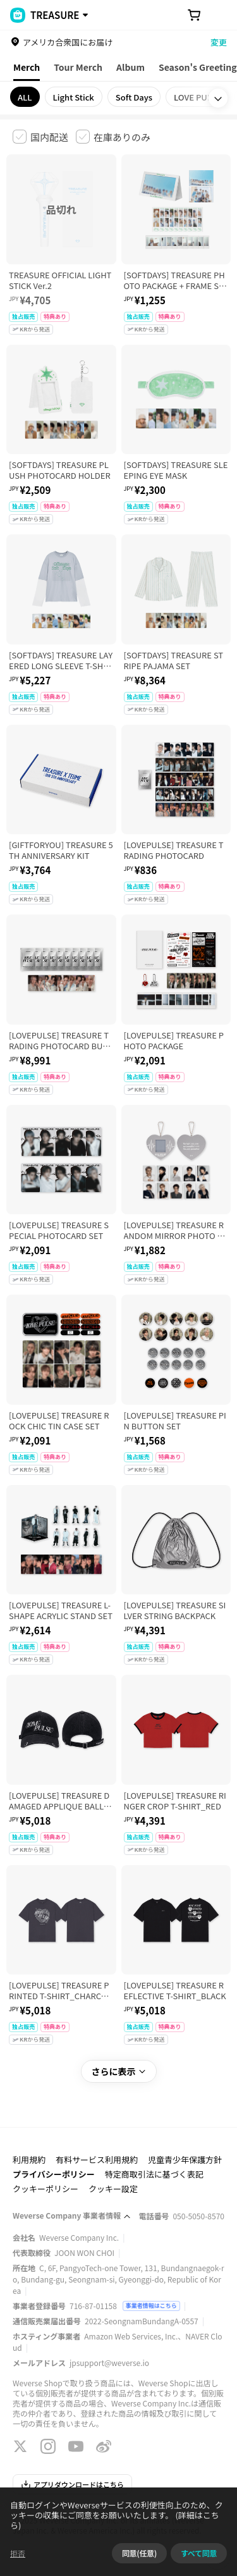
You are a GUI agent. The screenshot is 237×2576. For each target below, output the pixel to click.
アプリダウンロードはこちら (72, 2484)
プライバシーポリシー (54, 2174)
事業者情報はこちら (151, 2306)
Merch (26, 67)
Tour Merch (78, 67)
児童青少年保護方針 (185, 2159)
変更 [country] (218, 42)
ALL (25, 97)
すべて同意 (199, 2553)
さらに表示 (119, 2071)
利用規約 (29, 2159)
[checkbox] (40, 137)
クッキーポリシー (45, 2188)
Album (130, 67)
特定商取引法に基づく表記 (154, 2174)
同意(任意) (139, 2553)
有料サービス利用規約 (97, 2159)
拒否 (17, 2553)
